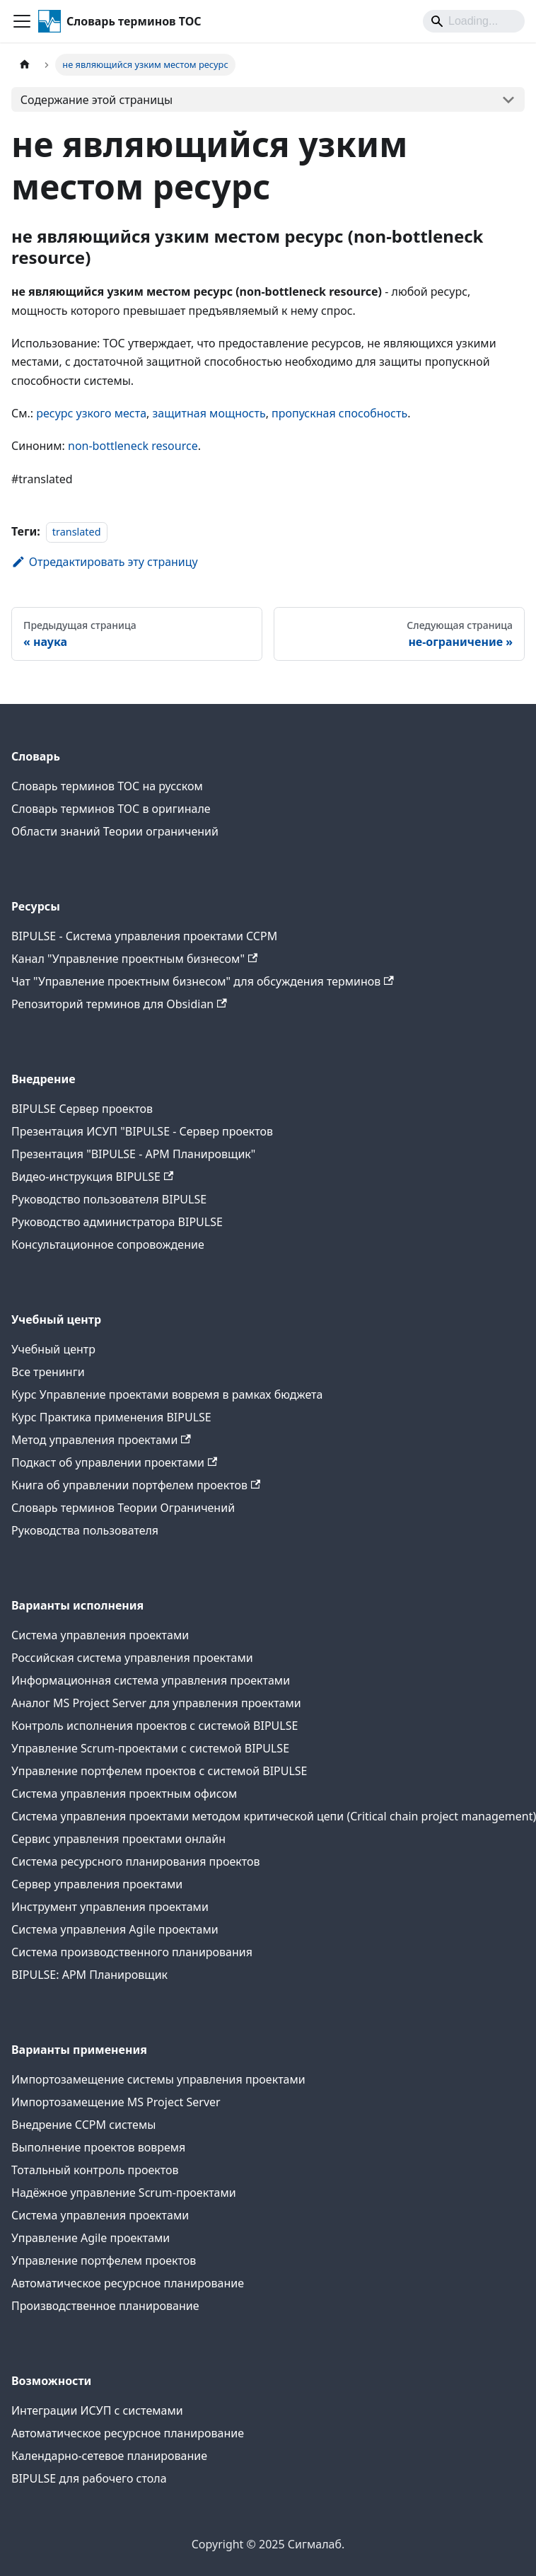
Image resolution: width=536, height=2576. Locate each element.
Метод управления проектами (101, 1440)
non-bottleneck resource (133, 446)
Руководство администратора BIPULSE (117, 1222)
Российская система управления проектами (132, 1657)
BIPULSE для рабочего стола (89, 2478)
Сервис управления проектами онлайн (118, 1839)
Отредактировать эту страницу (104, 562)
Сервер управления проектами (96, 1884)
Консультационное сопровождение (107, 1244)
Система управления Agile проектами (115, 1929)
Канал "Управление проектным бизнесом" (134, 958)
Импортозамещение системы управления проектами (158, 2079)
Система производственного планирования (131, 1952)
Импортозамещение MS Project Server (116, 2102)
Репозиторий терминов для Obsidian (119, 1004)
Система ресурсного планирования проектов (135, 1861)
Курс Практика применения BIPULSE (111, 1417)
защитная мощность (209, 413)
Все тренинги (48, 1372)
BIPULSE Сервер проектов (82, 1108)
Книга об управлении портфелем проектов (135, 1485)
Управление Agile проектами (90, 2238)
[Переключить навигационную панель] (22, 21)
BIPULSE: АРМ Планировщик (89, 1974)
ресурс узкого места (91, 413)
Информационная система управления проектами (150, 1680)
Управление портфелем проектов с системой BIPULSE (159, 1771)
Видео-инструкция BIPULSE (92, 1176)
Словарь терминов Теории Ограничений (123, 1507)
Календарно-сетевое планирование (109, 2456)
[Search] (474, 21)
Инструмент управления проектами (110, 1906)
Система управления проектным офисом (124, 1793)
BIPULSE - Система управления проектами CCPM (144, 936)
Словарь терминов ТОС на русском (107, 786)
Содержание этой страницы (97, 100)
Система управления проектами (100, 1635)
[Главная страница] (24, 65)
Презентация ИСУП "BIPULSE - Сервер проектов (142, 1131)
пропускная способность (339, 413)
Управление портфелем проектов (103, 2260)
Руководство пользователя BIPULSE (108, 1199)
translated (76, 531)
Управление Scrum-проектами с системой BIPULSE (150, 1748)
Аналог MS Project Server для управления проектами (156, 1703)
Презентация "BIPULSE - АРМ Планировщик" (133, 1154)
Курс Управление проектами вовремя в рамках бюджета (166, 1394)
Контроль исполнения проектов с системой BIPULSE (154, 1725)
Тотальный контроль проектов (95, 2170)
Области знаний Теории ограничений (115, 831)
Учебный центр (53, 1349)
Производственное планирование (105, 2306)
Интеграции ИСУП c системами (97, 2410)
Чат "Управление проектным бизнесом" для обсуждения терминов (202, 981)
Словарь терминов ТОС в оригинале (111, 808)
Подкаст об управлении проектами (114, 1462)
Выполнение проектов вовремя (98, 2147)
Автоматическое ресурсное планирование (127, 2283)
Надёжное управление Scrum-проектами (123, 2192)
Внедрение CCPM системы (83, 2124)
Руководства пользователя (84, 1530)
